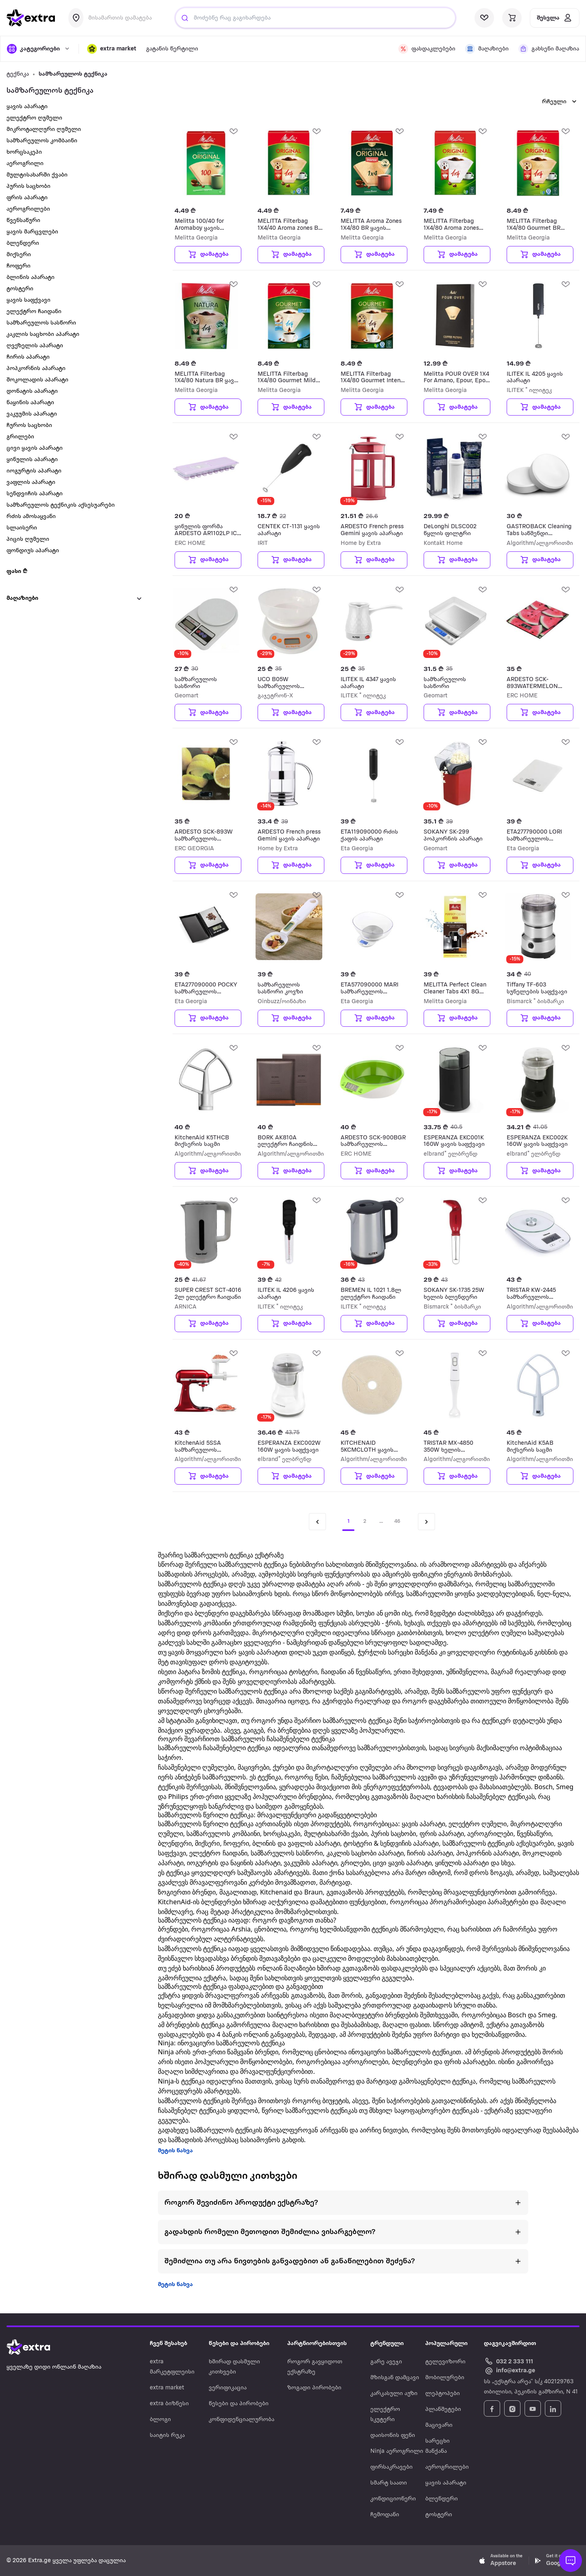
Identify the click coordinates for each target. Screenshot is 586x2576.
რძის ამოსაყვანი (31, 517)
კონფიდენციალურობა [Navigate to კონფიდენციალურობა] (241, 2420)
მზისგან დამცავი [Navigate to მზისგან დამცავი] (394, 2378)
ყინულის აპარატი (32, 460)
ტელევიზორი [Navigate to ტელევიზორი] (445, 2362)
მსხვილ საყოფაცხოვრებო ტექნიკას (424, 2110)
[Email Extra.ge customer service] (509, 2371)
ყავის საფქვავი (28, 300)
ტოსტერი (20, 289)
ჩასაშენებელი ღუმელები (196, 1767)
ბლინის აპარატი (31, 277)
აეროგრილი (25, 164)
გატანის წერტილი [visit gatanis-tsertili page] (172, 49)
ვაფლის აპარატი (31, 482)
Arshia (241, 1929)
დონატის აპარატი (32, 391)
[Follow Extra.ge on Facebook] (492, 2408)
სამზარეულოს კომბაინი (42, 141)
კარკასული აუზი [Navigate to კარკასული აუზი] (394, 2394)
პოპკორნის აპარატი (36, 369)
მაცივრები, (254, 1767)
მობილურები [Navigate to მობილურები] (444, 2378)
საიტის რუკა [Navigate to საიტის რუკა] (167, 2435)
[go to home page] (31, 17)
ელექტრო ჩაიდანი (34, 312)
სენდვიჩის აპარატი (35, 494)
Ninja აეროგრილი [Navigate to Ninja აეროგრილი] (396, 2451)
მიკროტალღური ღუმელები (348, 1767)
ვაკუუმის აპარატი (32, 414)
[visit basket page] (512, 18)
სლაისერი (22, 528)
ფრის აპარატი (27, 198)
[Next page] (426, 1521)
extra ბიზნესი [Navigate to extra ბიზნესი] (169, 2404)
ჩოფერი (19, 266)
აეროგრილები (28, 209)
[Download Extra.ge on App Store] (501, 2560)
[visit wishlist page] (484, 18)
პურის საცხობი (28, 186)
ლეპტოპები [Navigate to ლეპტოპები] (442, 2394)
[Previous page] (317, 1521)
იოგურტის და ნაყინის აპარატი (233, 1862)
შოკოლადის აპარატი (37, 380)
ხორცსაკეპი (24, 152)
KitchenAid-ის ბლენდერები (199, 1901)
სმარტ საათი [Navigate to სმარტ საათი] (388, 2483)
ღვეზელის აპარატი (35, 346)
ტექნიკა (18, 74)
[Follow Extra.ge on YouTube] (533, 2408)
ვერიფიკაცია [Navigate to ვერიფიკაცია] (228, 2388)
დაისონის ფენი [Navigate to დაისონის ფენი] (392, 2435)
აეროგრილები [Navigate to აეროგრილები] (447, 2467)
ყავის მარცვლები (32, 232)
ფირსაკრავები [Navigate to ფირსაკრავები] (391, 2467)
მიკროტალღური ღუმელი (44, 129)
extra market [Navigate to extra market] (167, 2388)
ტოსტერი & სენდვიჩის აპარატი (391, 1843)
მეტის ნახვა (175, 2151)
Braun (313, 1892)
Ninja (166, 2051)
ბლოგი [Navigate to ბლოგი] (160, 2420)
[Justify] (185, 18)
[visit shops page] (487, 49)
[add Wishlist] (233, 130)
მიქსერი (19, 255)
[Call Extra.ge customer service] (510, 2361)
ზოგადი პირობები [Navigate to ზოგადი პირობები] (314, 2388)
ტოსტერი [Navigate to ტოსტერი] (438, 2515)
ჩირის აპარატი (28, 357)
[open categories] (38, 49)
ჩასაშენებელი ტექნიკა (237, 1747)
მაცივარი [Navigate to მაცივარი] (439, 2425)
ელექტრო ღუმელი (34, 118)
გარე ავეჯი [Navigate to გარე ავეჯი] (386, 2362)
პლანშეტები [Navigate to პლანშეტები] (443, 2409)
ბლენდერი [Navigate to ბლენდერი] (441, 2499)
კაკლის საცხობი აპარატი (43, 334)
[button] (111, 49)
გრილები (20, 437)
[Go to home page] (37, 2347)
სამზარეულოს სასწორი (41, 323)
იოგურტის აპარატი (34, 471)
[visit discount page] (426, 49)
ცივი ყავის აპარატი (35, 448)
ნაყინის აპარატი (30, 403)
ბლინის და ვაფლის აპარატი (296, 1843)
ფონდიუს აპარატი (33, 551)
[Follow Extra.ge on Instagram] (512, 2408)
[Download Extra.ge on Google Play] (556, 2560)
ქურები (283, 1767)
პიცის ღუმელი (28, 539)
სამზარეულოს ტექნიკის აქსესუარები (61, 505)
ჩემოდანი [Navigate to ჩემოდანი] (384, 2515)
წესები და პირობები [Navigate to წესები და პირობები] (239, 2404)
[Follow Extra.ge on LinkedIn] (553, 2408)
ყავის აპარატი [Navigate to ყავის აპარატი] (445, 2483)
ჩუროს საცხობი (29, 425)
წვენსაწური (23, 221)
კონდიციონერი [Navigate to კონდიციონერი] (393, 2499)
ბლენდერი (23, 243)
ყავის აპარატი (27, 107)
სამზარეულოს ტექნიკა (73, 74)
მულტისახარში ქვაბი (37, 175)
